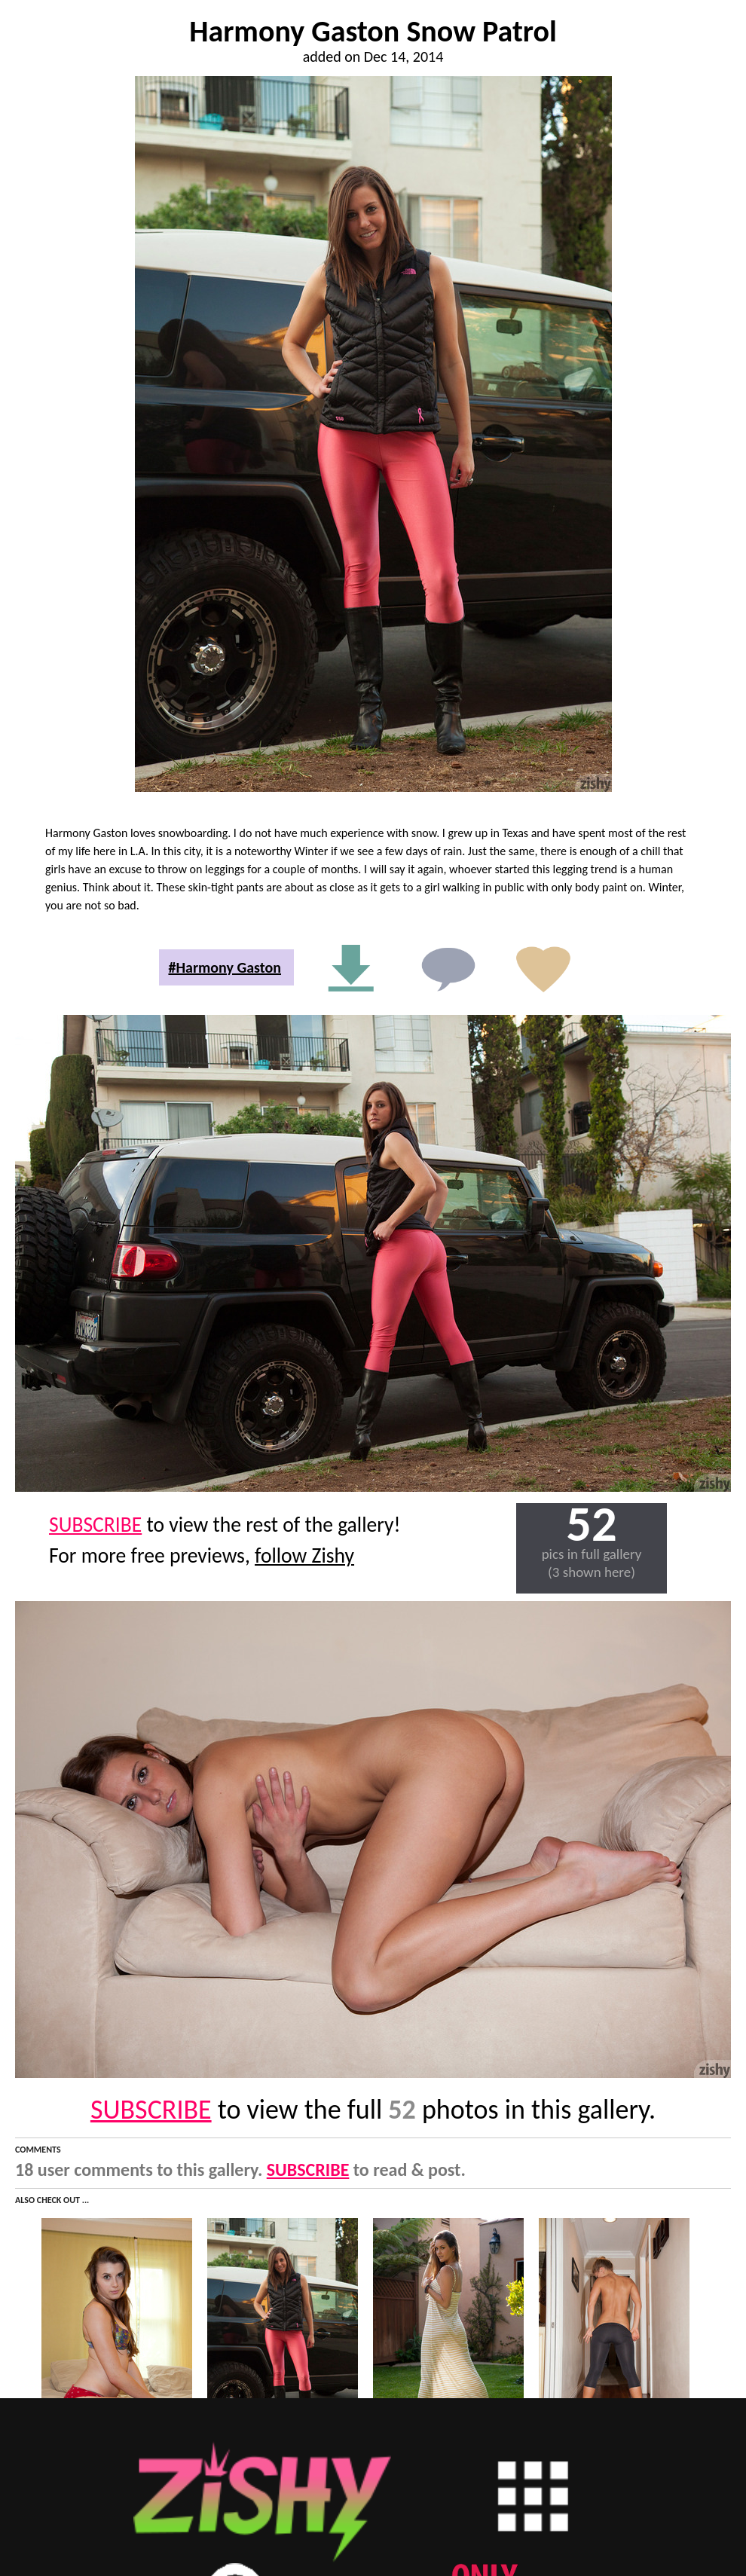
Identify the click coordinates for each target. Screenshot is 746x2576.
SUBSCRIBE (95, 1524)
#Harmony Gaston (224, 967)
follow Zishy (304, 1555)
